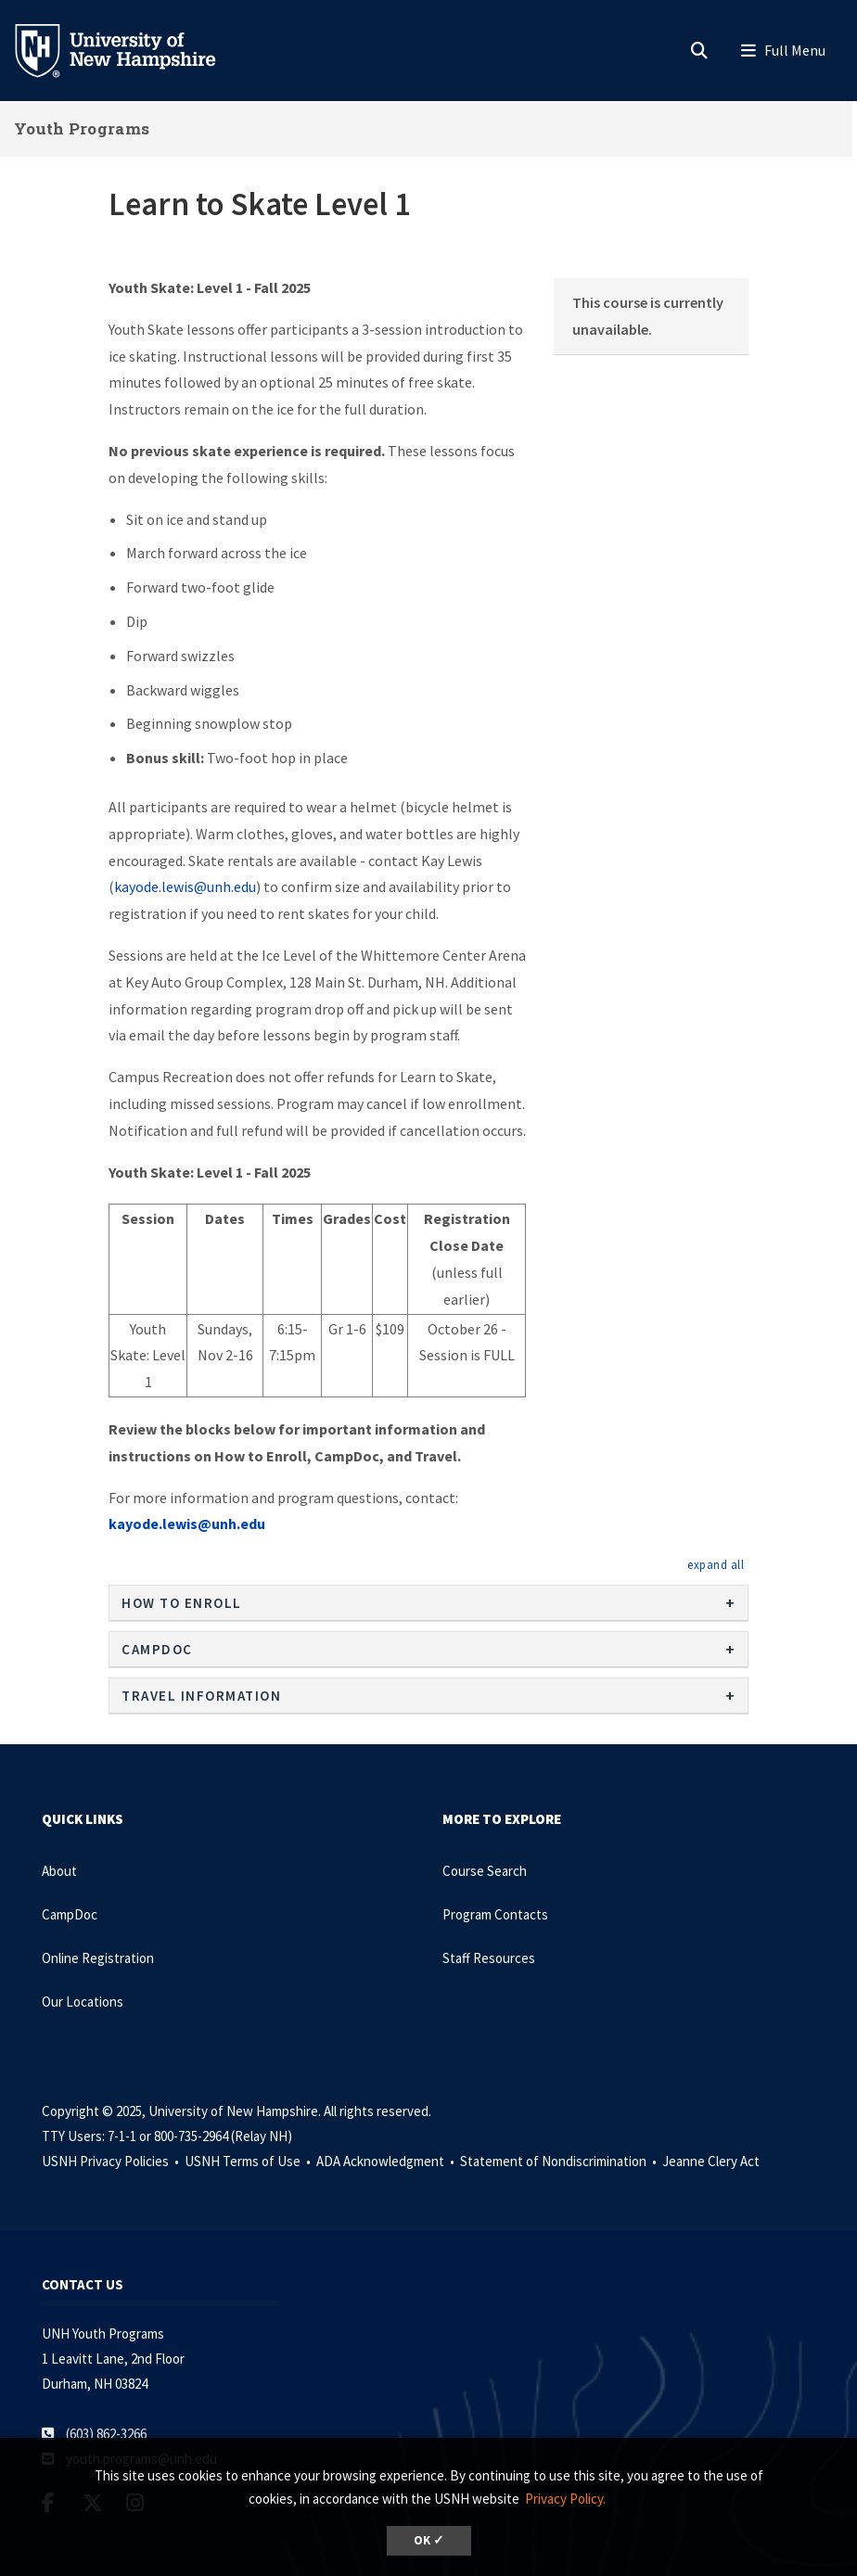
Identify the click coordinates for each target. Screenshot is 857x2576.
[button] (715, 1564)
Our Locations (82, 2001)
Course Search (484, 1871)
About (59, 1871)
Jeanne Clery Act (711, 2161)
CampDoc (69, 1914)
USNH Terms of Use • (249, 2161)
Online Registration (98, 1958)
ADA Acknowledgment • (386, 2161)
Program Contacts (495, 1914)
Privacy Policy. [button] (565, 2498)
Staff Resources (488, 1958)
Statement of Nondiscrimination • (559, 2161)
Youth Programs (81, 128)
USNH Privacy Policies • (112, 2161)
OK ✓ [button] (429, 2540)
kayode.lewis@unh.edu (185, 886)
